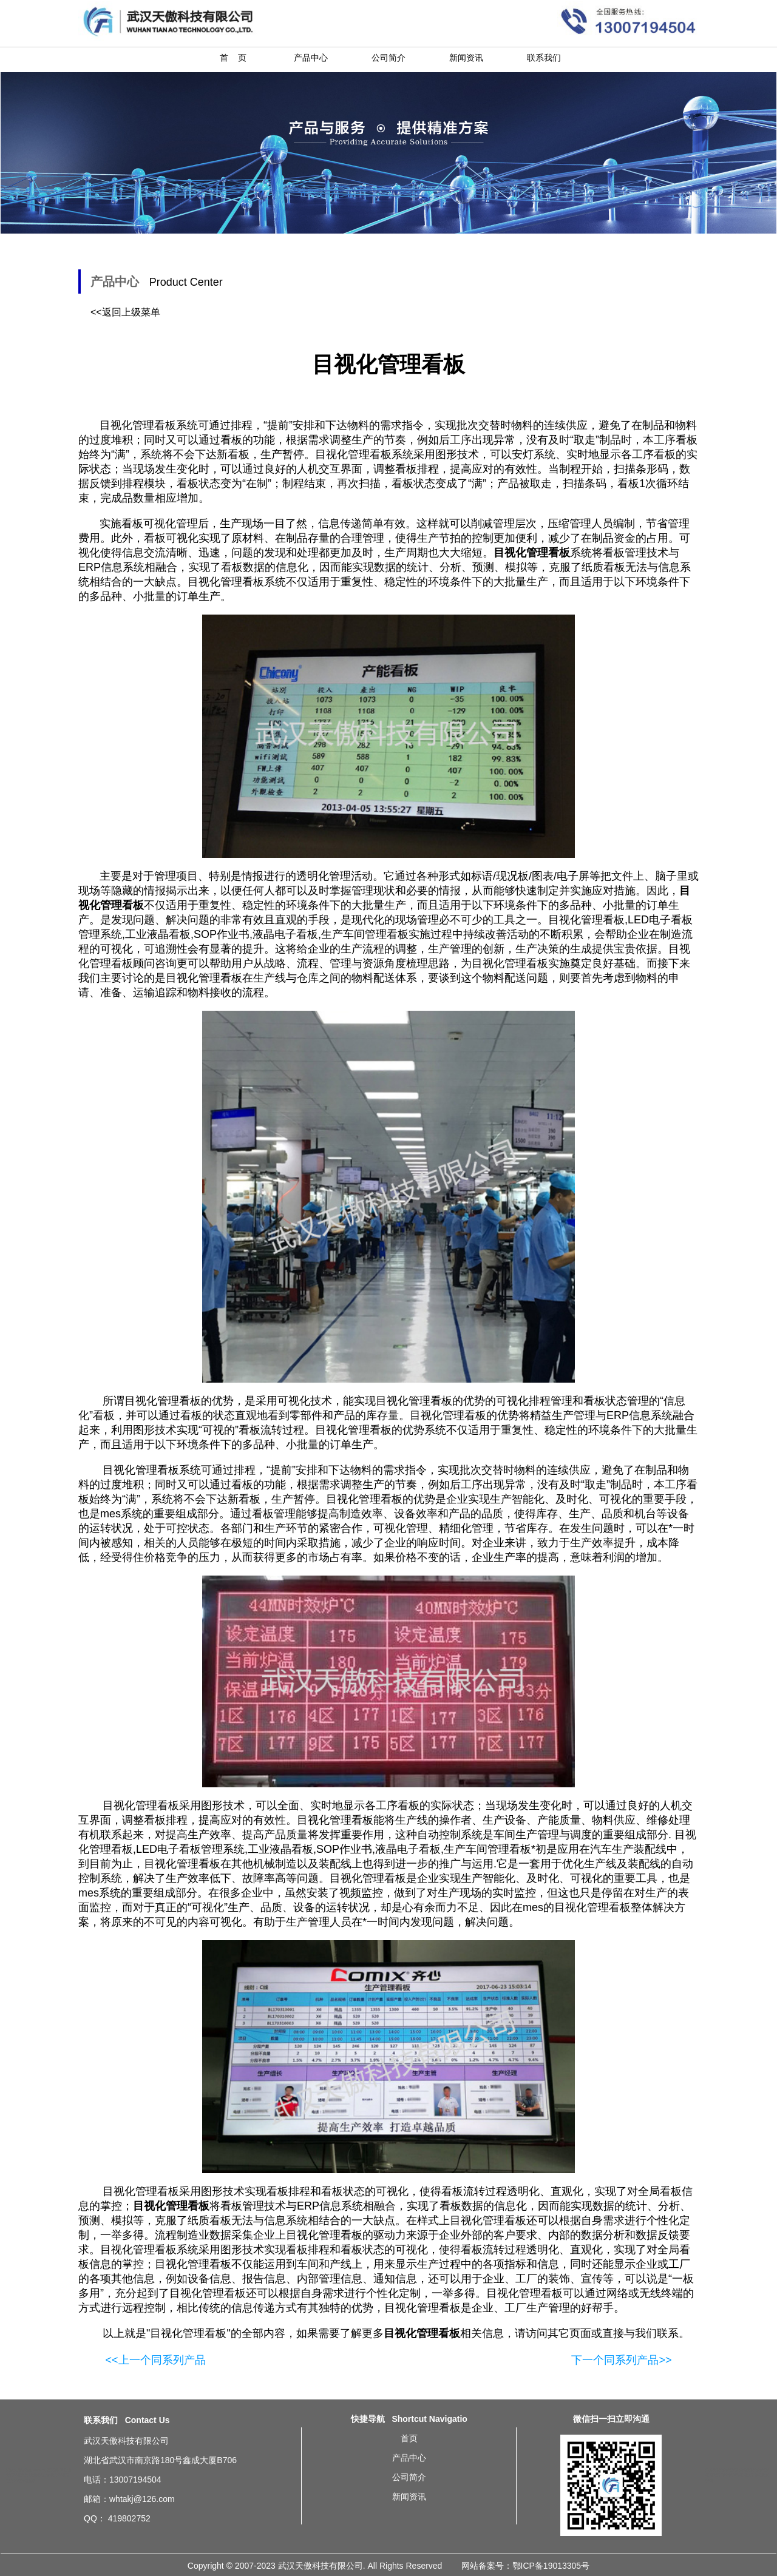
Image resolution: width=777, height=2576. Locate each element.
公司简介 (388, 57)
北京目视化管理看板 (721, 2470)
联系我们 (544, 57)
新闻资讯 (466, 57)
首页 (409, 2438)
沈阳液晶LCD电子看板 (47, 2475)
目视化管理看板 (364, 1499)
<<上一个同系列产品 (155, 2360)
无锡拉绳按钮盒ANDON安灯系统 (32, 2470)
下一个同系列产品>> (621, 2360)
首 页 (233, 57)
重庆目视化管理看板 (726, 2475)
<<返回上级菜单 (125, 312)
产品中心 (311, 57)
